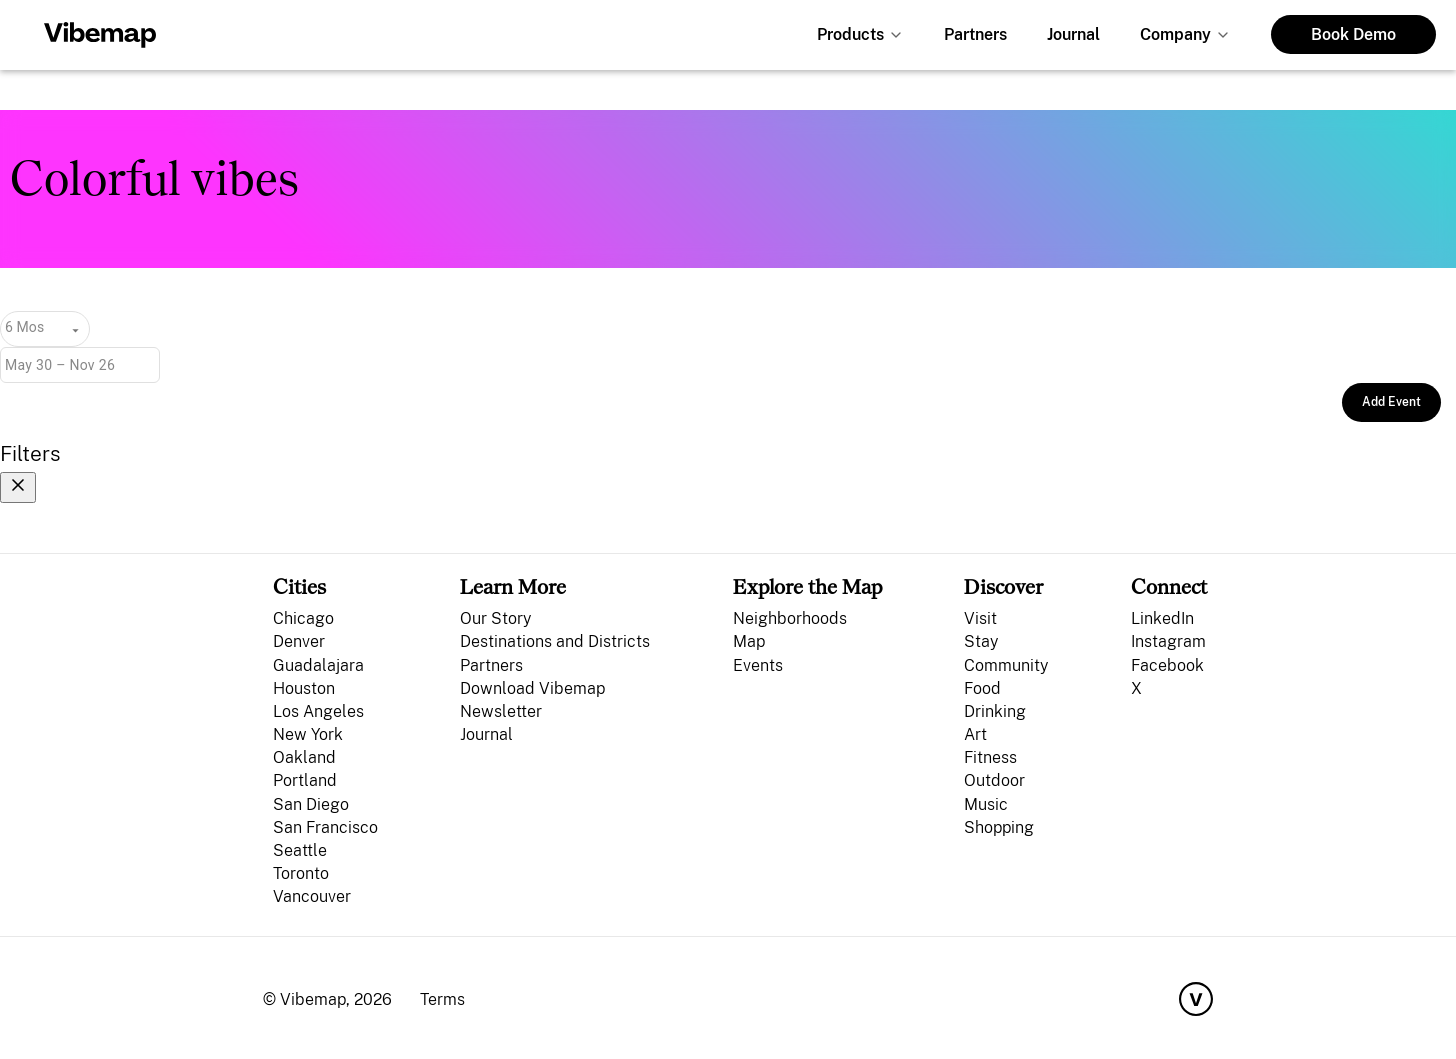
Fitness (990, 757)
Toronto (301, 873)
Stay (981, 641)
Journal (1073, 34)
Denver (299, 641)
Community (1006, 665)
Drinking (995, 711)
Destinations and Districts (555, 641)
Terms (442, 999)
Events (758, 665)
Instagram (1168, 641)
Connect (1169, 586)
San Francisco (325, 827)
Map (749, 641)
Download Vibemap (532, 688)
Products (850, 34)
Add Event (1391, 402)
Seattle (300, 850)
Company (1175, 34)
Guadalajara (318, 665)
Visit (980, 618)
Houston (304, 688)
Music (986, 804)
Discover (1003, 586)
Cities (299, 586)
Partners (975, 34)
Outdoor (994, 780)
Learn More (513, 586)
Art (975, 734)
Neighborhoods (790, 618)
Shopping (999, 827)
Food (982, 688)
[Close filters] (18, 487)
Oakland (304, 757)
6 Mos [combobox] (24, 327)
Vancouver (312, 896)
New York (308, 734)
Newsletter (501, 711)
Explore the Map (807, 586)
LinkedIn (1162, 618)
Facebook (1167, 665)
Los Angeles (318, 711)
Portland (305, 780)
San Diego (311, 804)
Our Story (495, 618)
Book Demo (1353, 34)
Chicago (303, 618)
